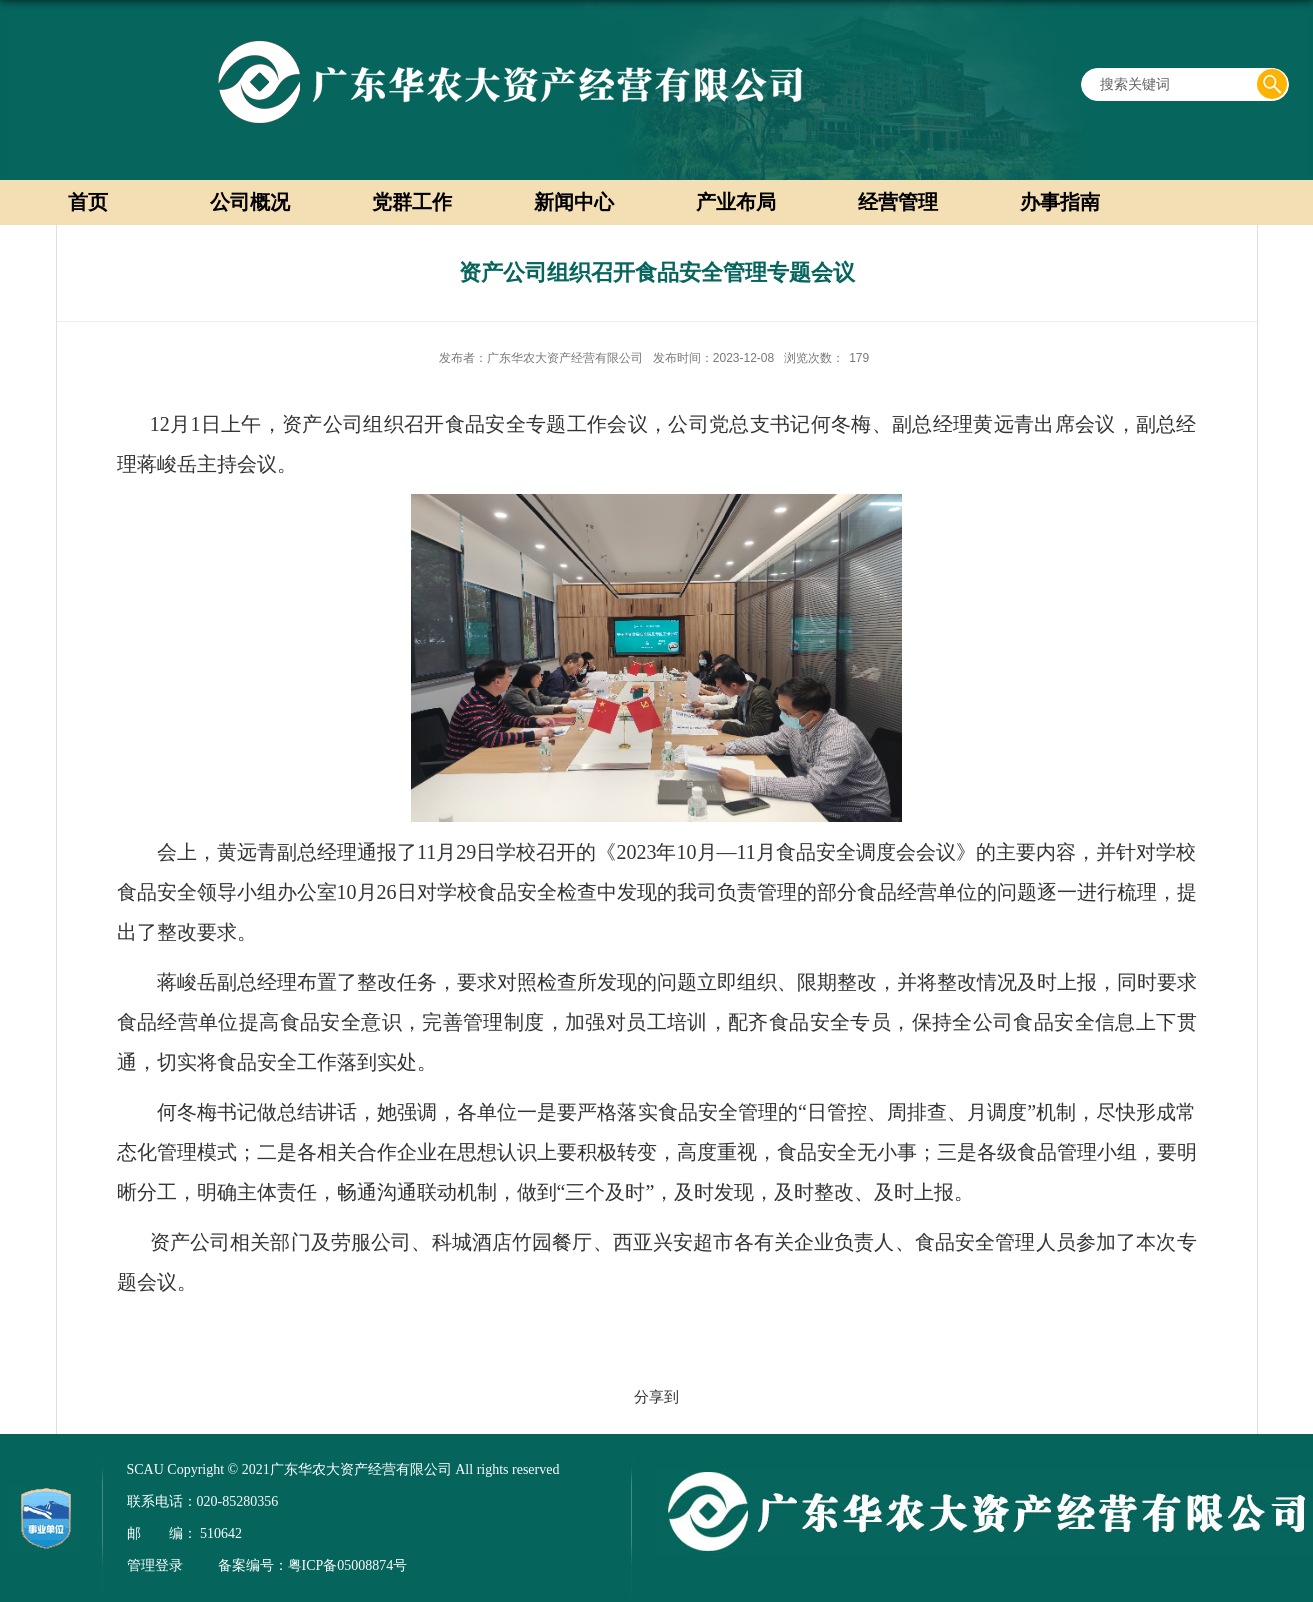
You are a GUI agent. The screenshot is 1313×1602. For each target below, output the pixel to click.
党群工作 (412, 202)
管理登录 (155, 1565)
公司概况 (250, 202)
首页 (88, 202)
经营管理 (898, 202)
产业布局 (736, 202)
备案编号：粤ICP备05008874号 (313, 1565)
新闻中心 (574, 202)
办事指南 (1060, 202)
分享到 (656, 1396)
